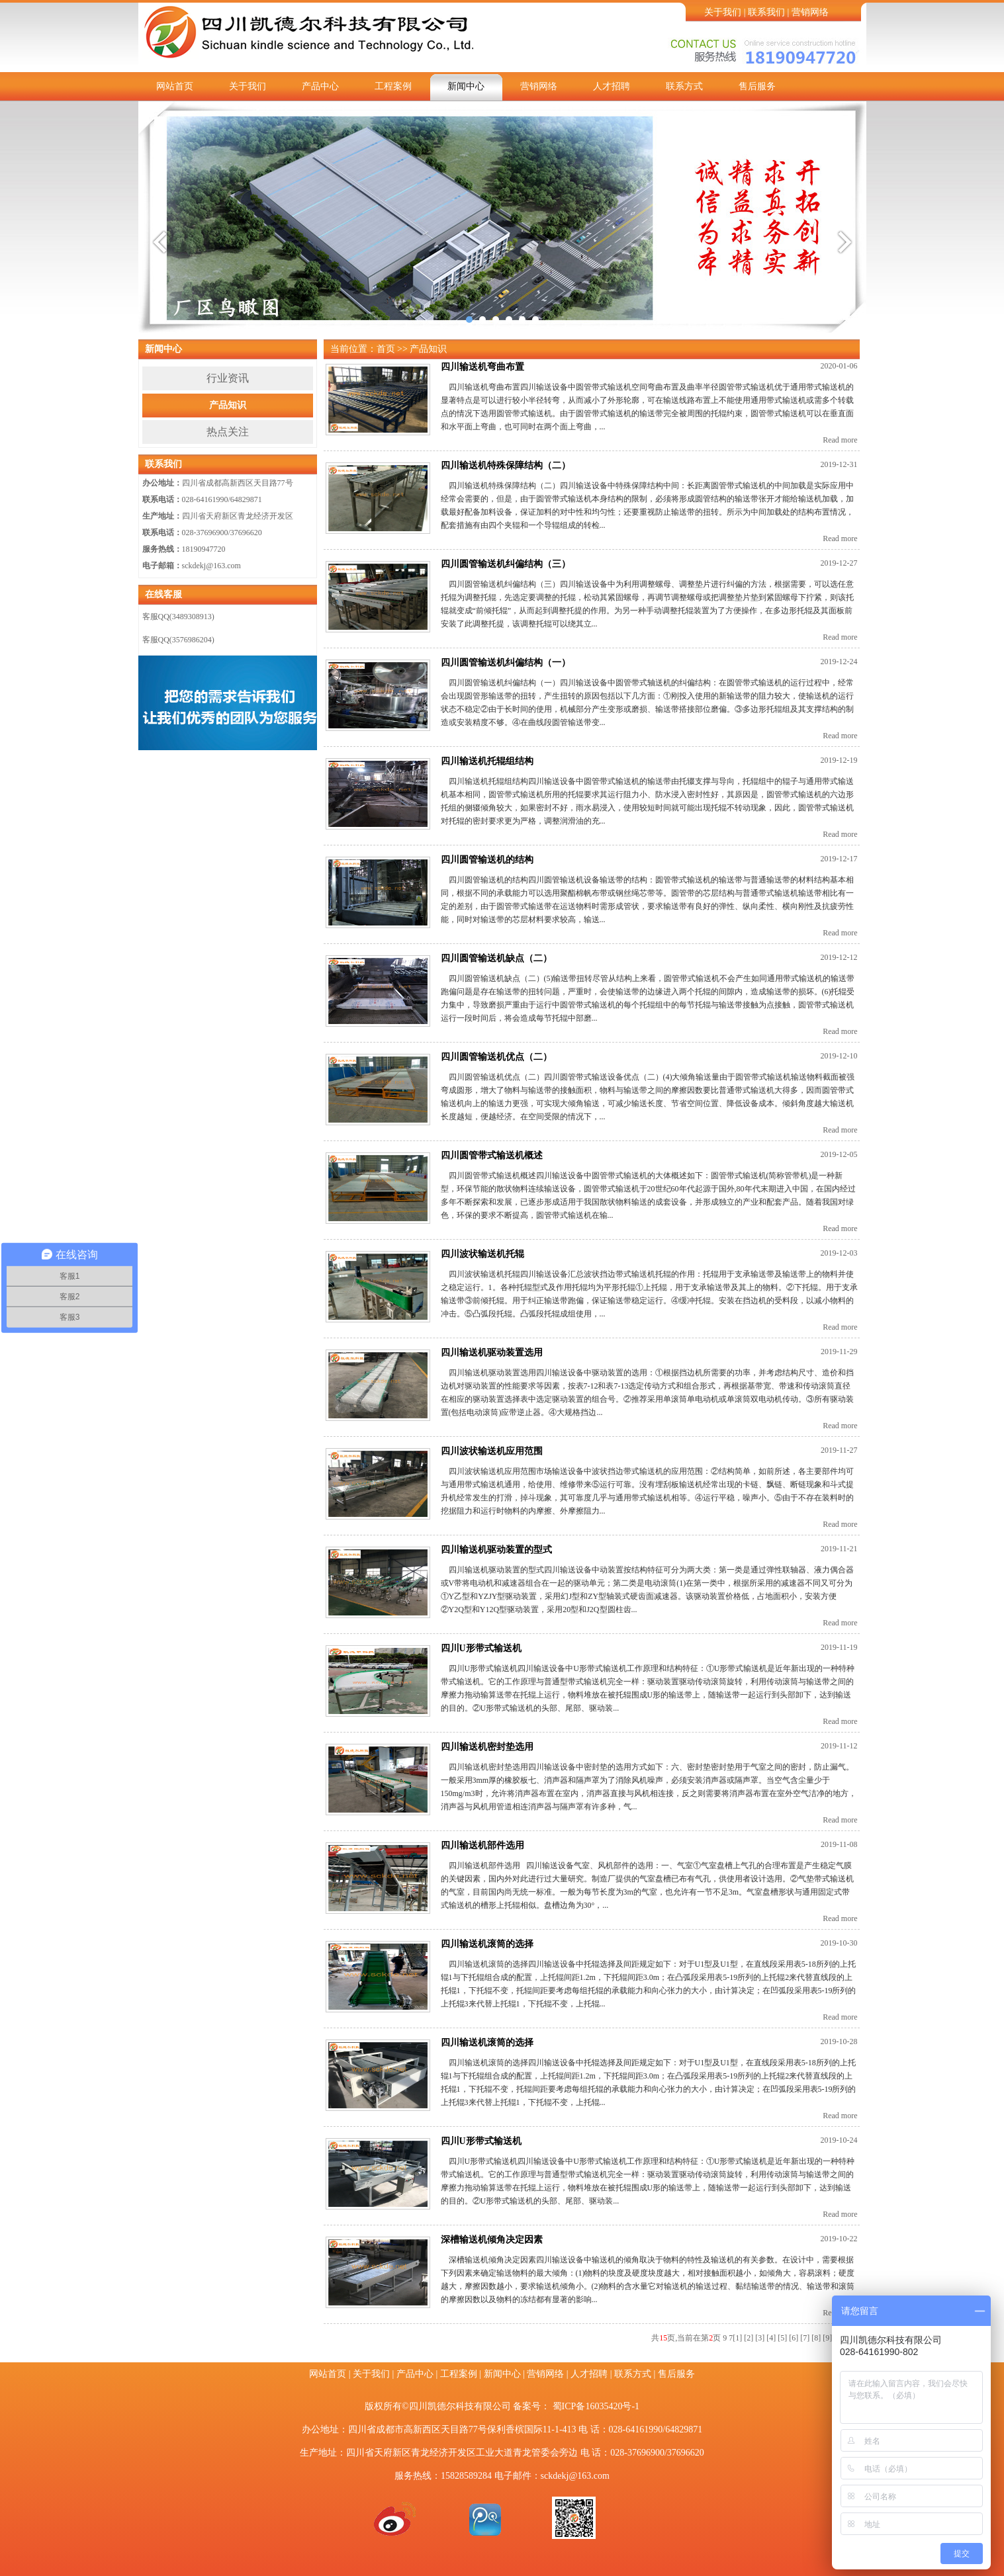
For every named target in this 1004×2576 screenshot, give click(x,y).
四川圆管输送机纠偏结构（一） (505, 662)
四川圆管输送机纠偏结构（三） (505, 564)
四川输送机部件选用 (482, 1845)
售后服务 (757, 86)
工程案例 (393, 86)
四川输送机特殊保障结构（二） (505, 465)
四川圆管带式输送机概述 (492, 1155)
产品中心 (320, 86)
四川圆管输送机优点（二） (496, 1057)
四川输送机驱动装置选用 (492, 1352)
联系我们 (766, 12)
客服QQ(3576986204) (178, 639)
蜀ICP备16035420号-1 (596, 2406)
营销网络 (810, 12)
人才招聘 (611, 86)
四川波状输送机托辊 (482, 1254)
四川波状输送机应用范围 (492, 1451)
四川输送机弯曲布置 (482, 367)
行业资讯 (227, 378)
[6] (793, 2337)
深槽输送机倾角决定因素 (492, 2240)
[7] (804, 2337)
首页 (386, 349)
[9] (827, 2337)
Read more (840, 440)
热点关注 (227, 431)
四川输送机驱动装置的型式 (496, 1550)
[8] (816, 2337)
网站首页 (174, 86)
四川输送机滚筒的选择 (487, 1944)
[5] (782, 2337)
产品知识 (227, 405)
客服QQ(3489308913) (178, 616)
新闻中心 (465, 86)
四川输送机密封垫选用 (487, 1747)
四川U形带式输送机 (481, 1648)
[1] (737, 2337)
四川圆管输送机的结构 (487, 860)
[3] (759, 2337)
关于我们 (722, 12)
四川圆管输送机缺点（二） (496, 958)
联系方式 (684, 86)
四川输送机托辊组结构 (487, 761)
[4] (771, 2337)
